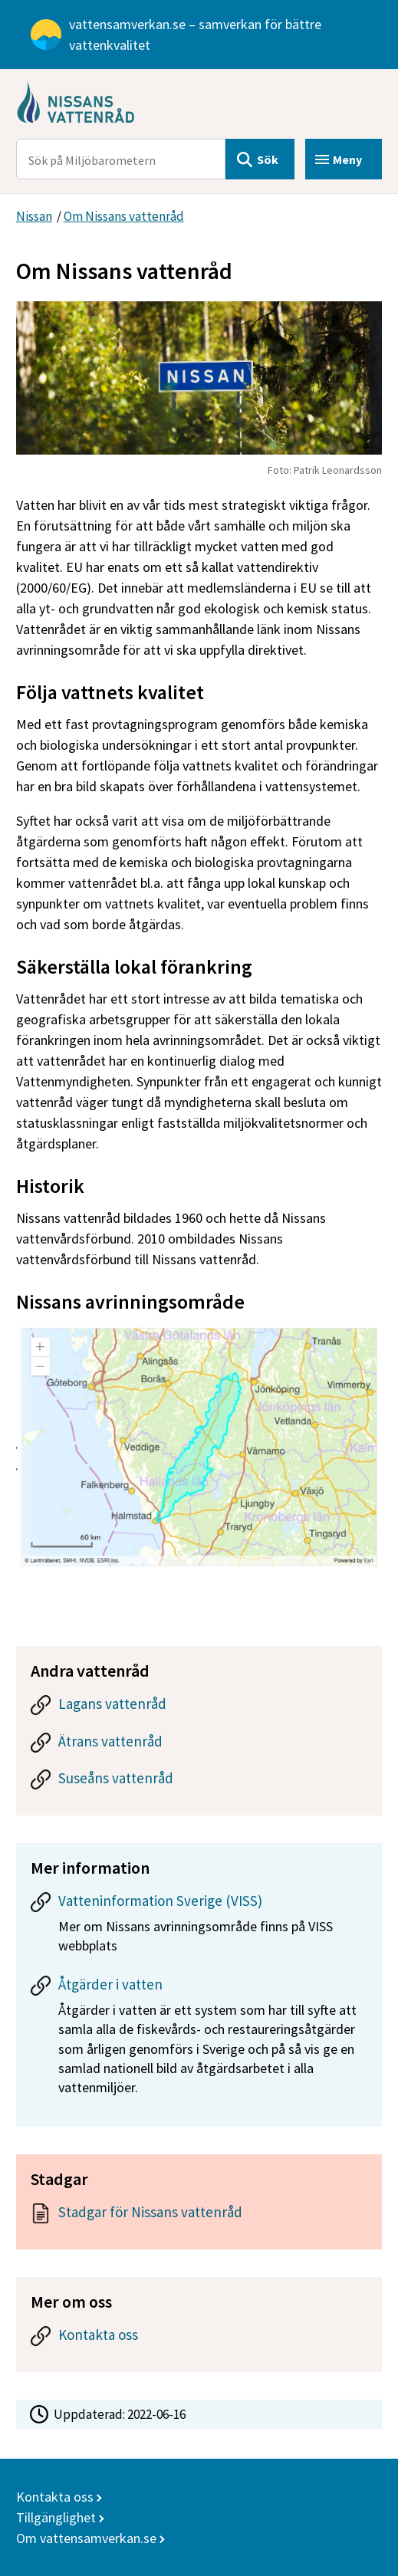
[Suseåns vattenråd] (199, 1782)
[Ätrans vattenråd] (199, 1745)
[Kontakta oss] (199, 2339)
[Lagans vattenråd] (199, 1708)
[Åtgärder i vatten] (199, 2041)
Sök (267, 159)
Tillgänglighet (56, 2517)
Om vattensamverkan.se (86, 2538)
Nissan (34, 216)
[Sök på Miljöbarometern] (121, 159)
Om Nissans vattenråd (124, 216)
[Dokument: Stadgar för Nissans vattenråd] (199, 2216)
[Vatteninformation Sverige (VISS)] (199, 1928)
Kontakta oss (55, 2496)
